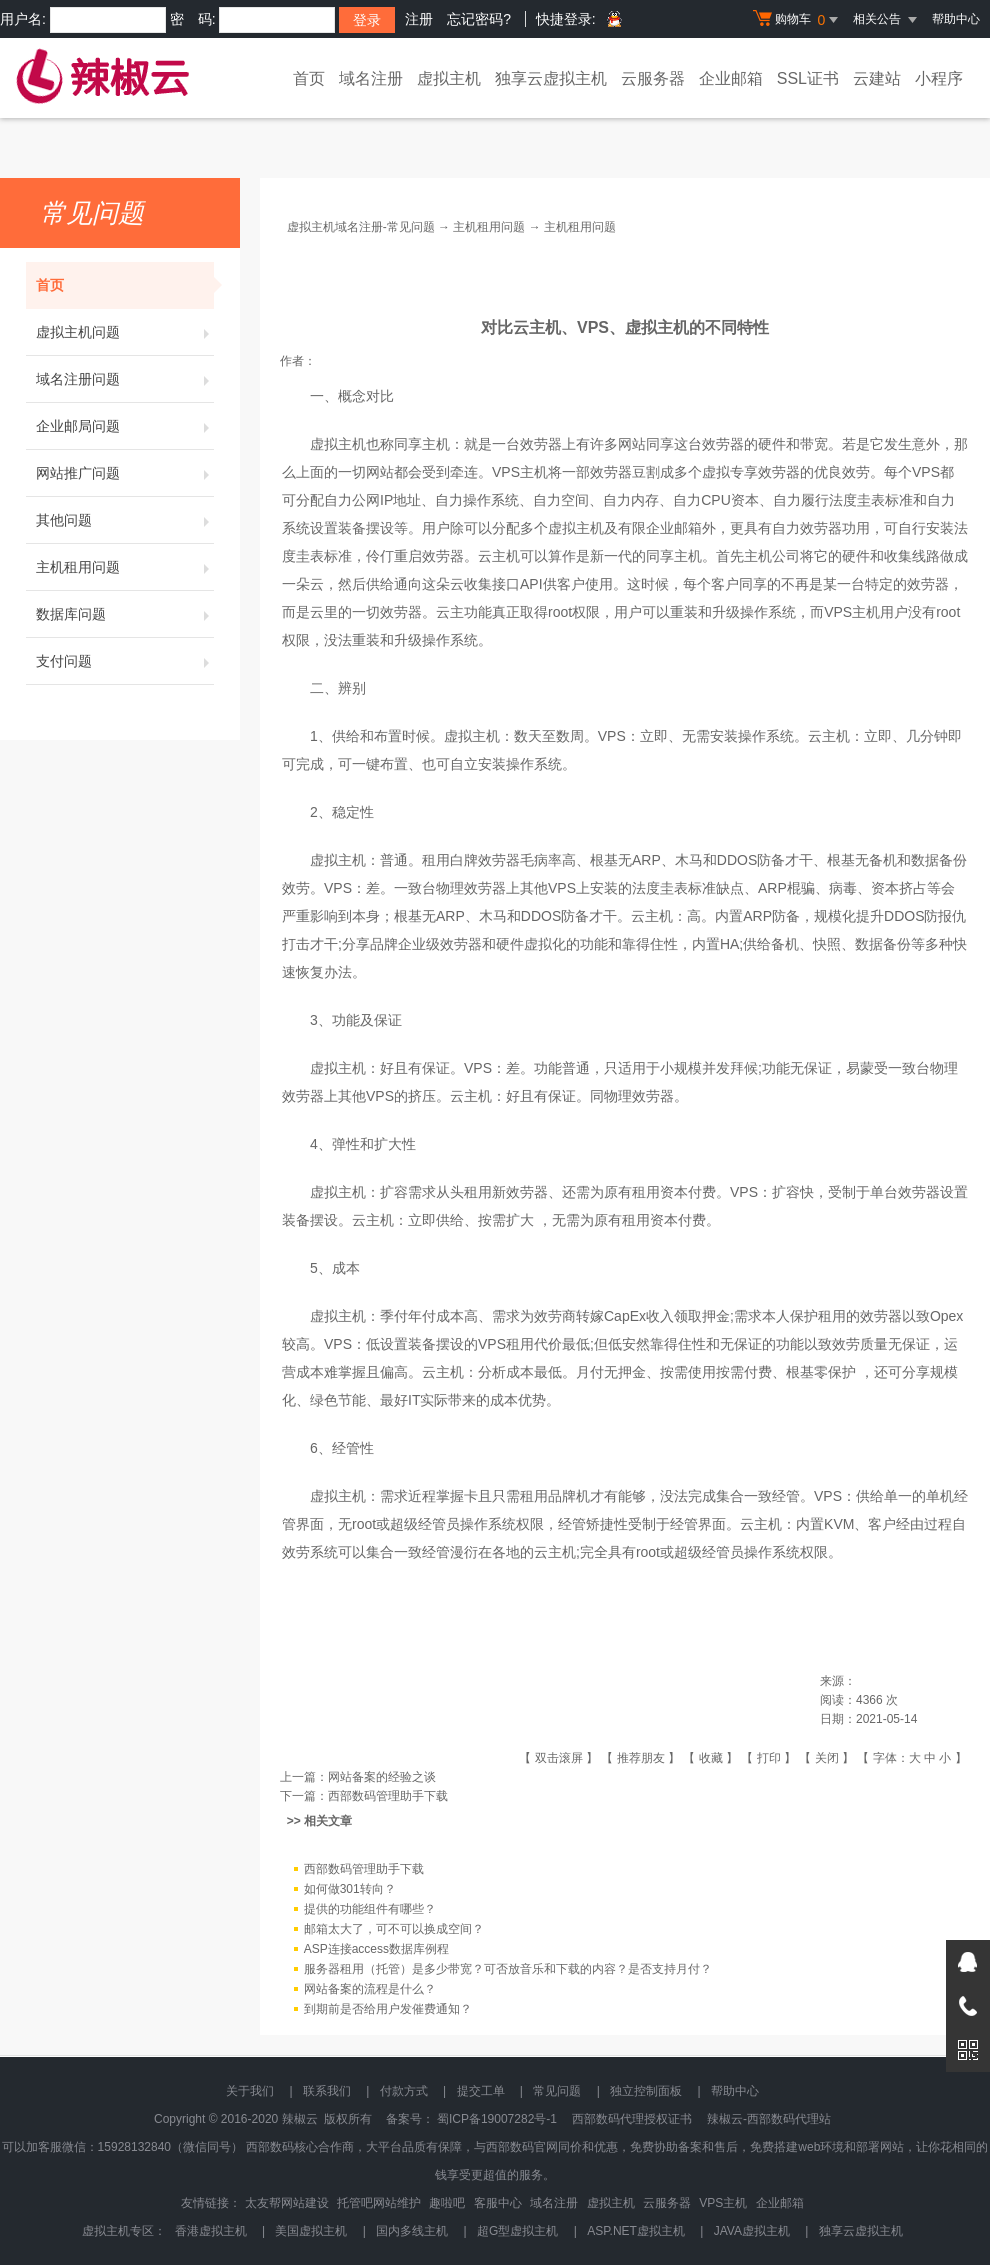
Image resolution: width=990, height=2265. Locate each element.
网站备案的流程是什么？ (370, 1990)
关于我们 (250, 2091)
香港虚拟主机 (211, 2231)
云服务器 (653, 78)
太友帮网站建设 (287, 2203)
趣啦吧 (447, 2203)
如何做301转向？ (350, 1890)
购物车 (798, 20)
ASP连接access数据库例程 (376, 1950)
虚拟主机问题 (125, 332)
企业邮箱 (731, 78)
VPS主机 (520, 472)
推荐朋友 (641, 1758)
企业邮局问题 (125, 426)
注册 (419, 19)
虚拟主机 (449, 78)
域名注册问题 (125, 379)
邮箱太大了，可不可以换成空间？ (394, 1930)
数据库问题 (125, 614)
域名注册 (371, 78)
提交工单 (481, 2091)
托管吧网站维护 (379, 2203)
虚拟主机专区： (124, 2231)
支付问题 (125, 661)
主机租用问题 (125, 567)
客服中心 (498, 2203)
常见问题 (557, 2091)
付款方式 (404, 2091)
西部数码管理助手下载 (388, 1796)
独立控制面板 (646, 2091)
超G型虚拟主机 (517, 2231)
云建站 (877, 78)
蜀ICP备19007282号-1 (497, 2119)
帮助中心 (956, 19)
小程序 (939, 78)
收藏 (711, 1758)
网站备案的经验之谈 (382, 1777)
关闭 (827, 1758)
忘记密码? (479, 19)
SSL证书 (808, 78)
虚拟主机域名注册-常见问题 (361, 227)
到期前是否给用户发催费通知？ (388, 2010)
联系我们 (327, 2091)
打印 (769, 1758)
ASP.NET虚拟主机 (636, 2231)
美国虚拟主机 (311, 2231)
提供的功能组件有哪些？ (370, 1910)
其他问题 (125, 520)
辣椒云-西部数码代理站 (769, 2119)
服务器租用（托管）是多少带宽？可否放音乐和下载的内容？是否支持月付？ (508, 1970)
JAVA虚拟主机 (752, 2231)
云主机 (499, 556)
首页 (309, 78)
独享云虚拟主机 (551, 78)
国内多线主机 (412, 2231)
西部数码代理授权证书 (632, 2119)
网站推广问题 (125, 473)
